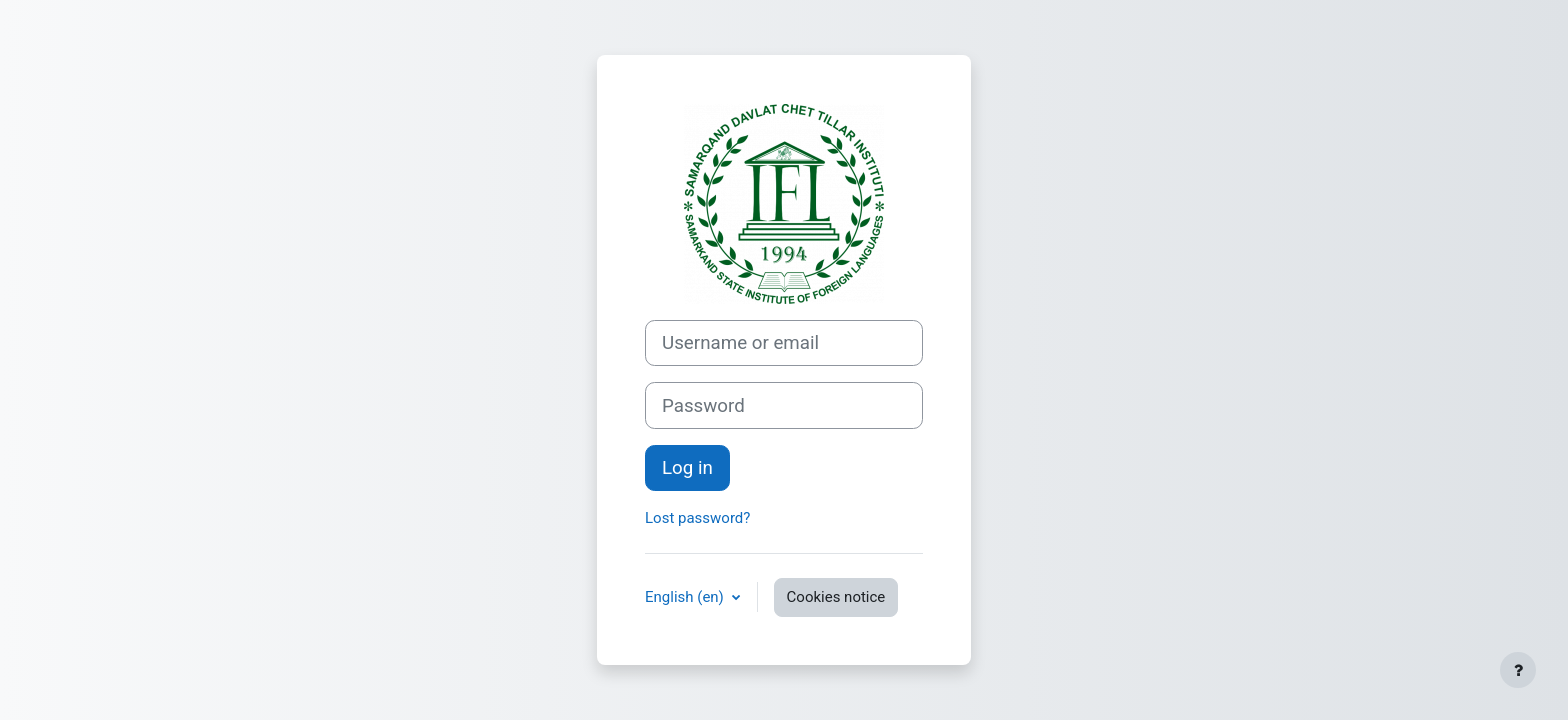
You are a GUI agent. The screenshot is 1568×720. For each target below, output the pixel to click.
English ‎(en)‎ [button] (686, 597)
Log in (687, 468)
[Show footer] (1518, 670)
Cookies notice (836, 597)
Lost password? (697, 518)
